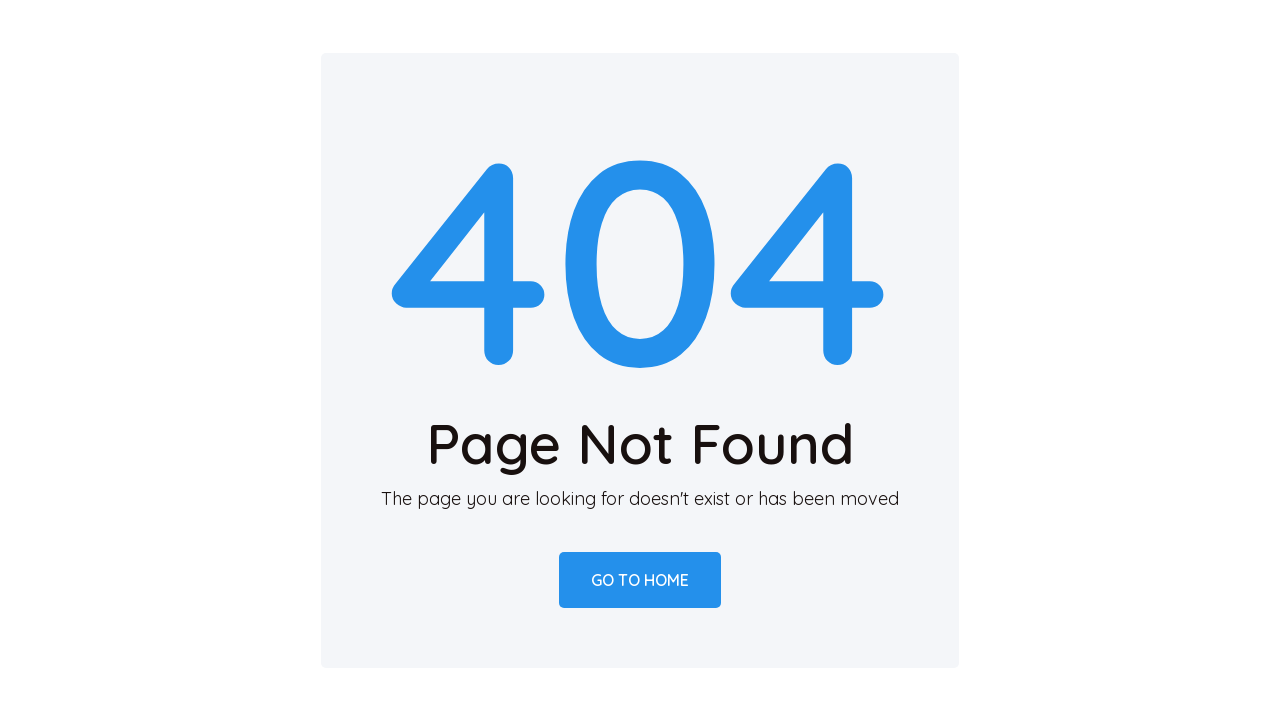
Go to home (640, 580)
